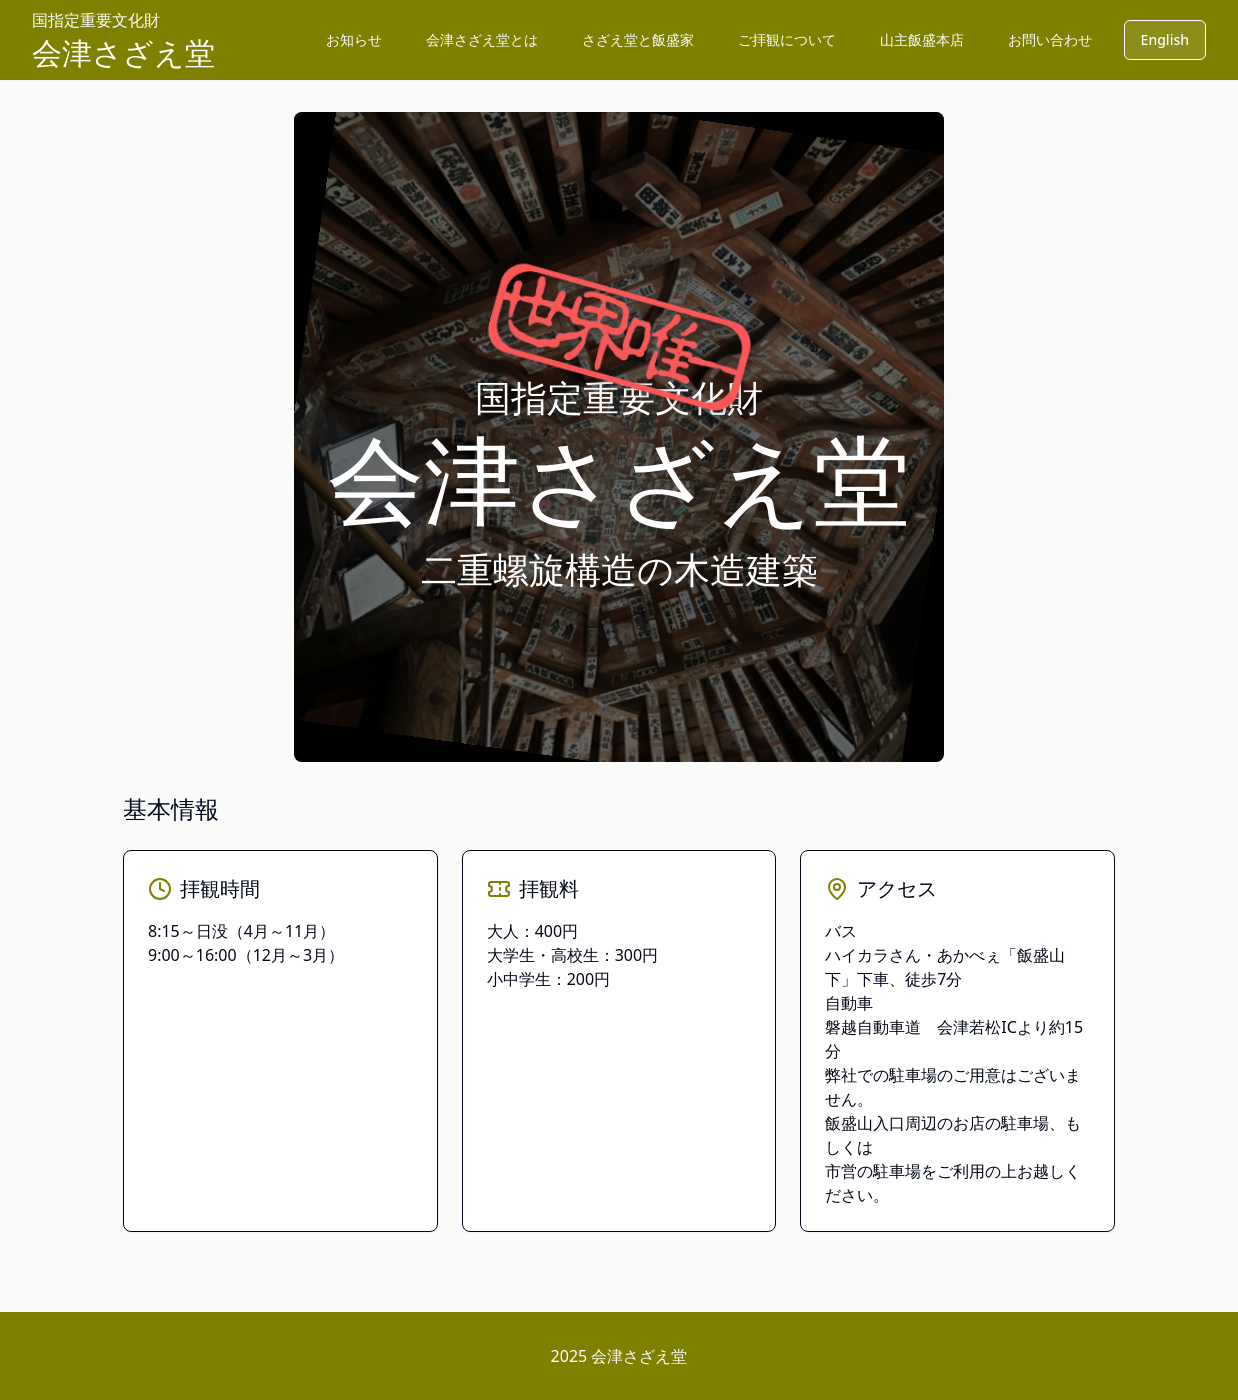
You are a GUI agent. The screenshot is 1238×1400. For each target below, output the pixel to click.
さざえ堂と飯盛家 (638, 39)
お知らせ (354, 39)
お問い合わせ (1050, 39)
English (1165, 39)
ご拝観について (787, 39)
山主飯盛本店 (922, 39)
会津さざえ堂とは (482, 39)
